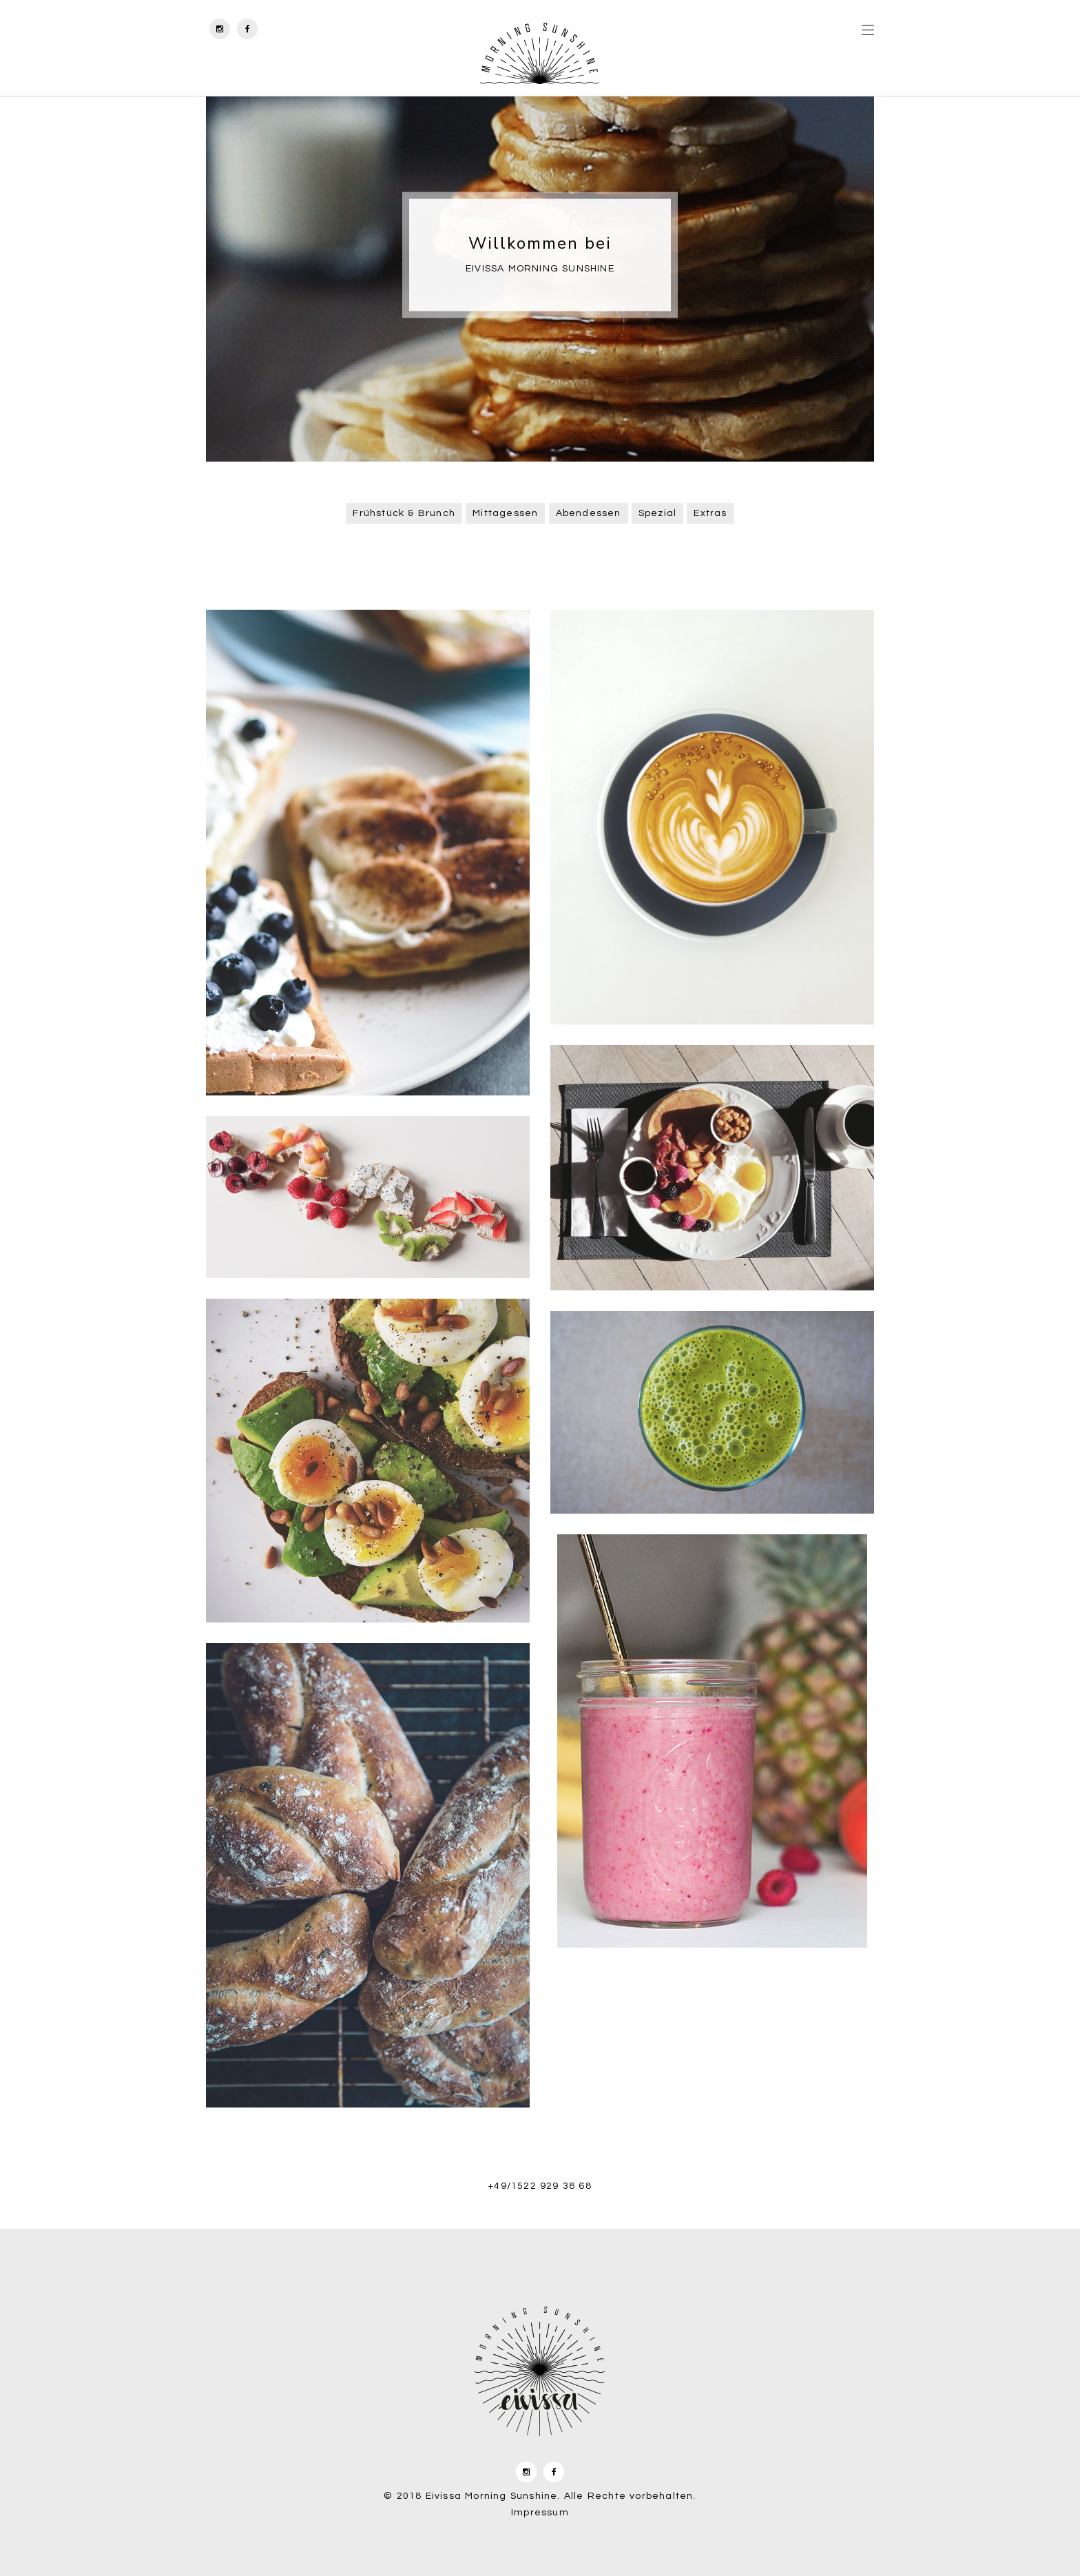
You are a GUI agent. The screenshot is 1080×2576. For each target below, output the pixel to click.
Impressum (540, 2512)
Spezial (657, 513)
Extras (710, 513)
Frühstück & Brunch (404, 513)
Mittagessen (505, 513)
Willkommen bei (540, 243)
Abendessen (588, 513)
